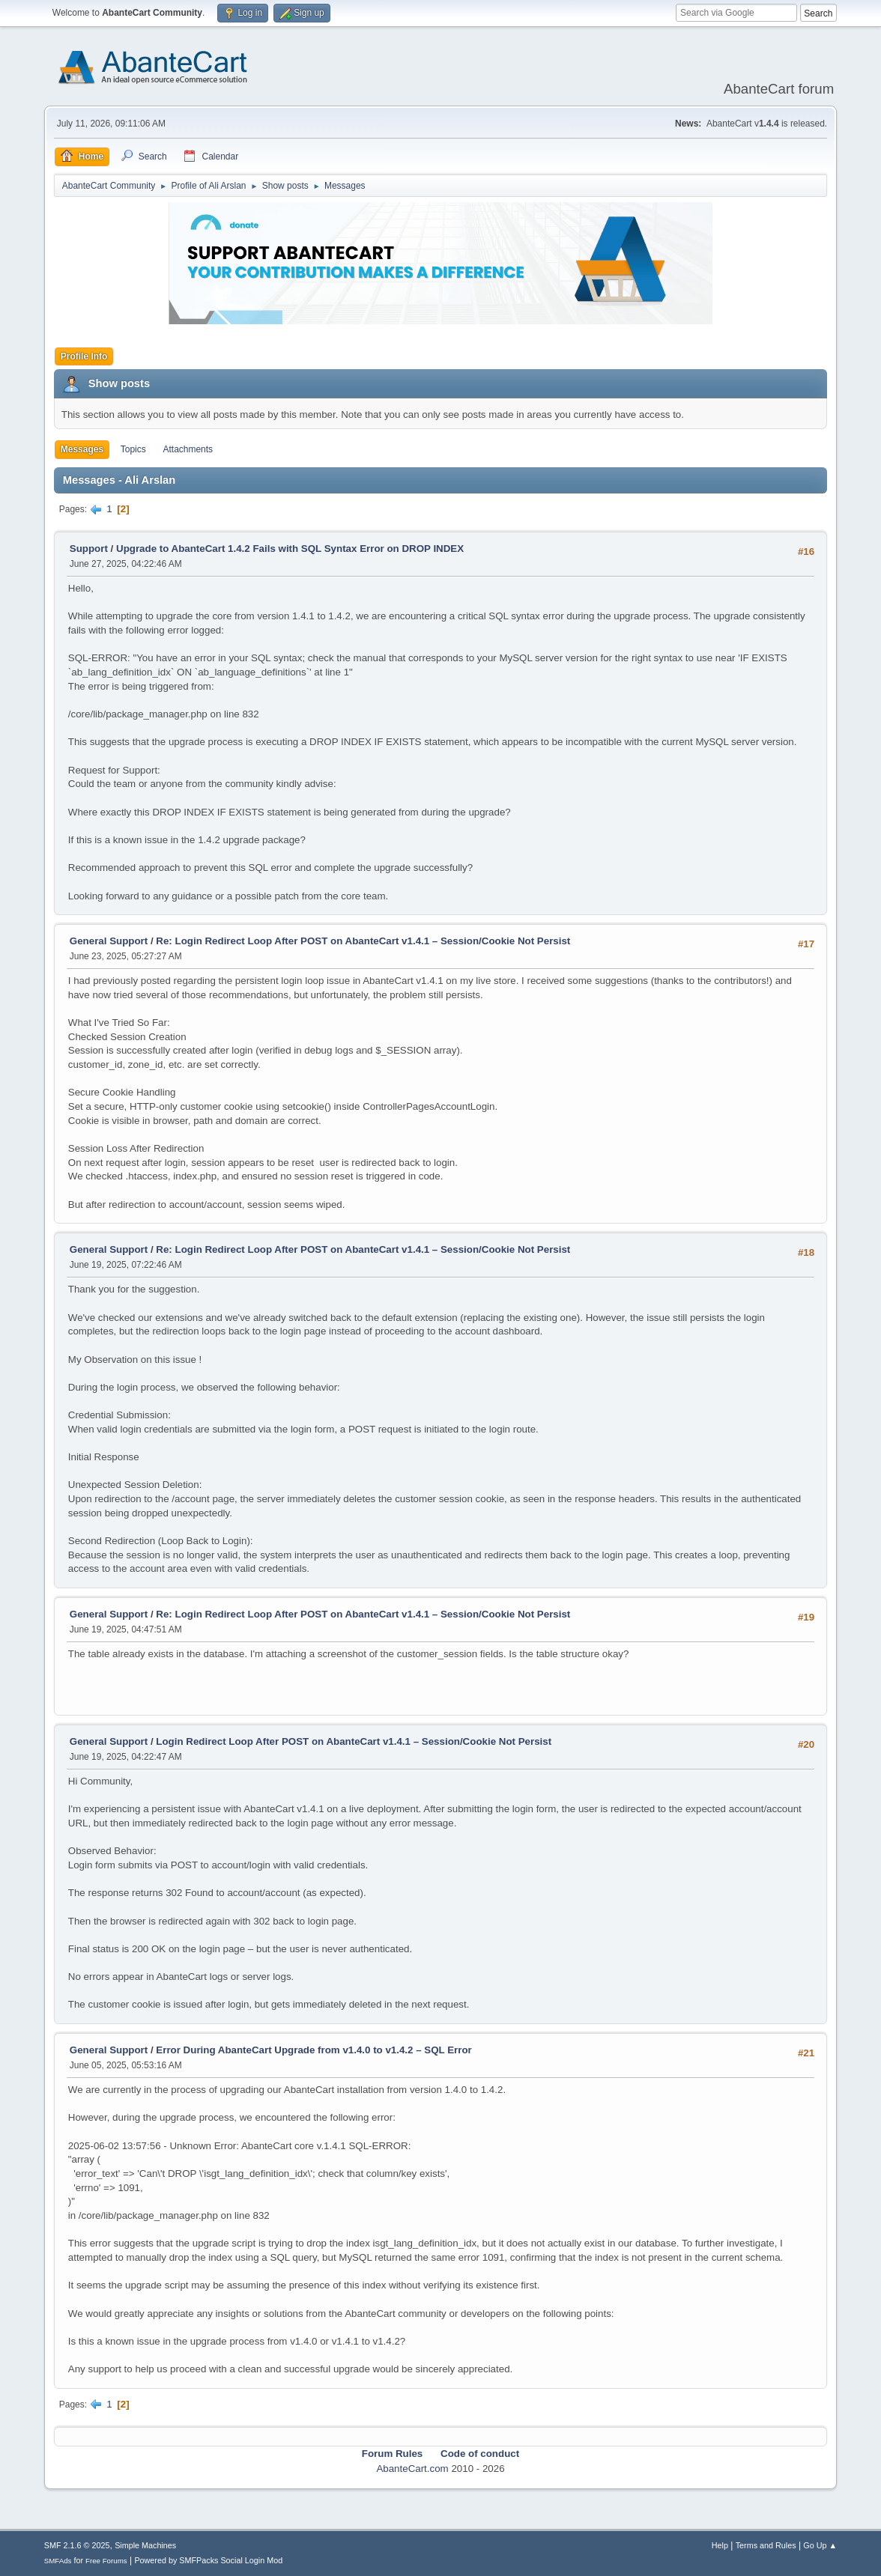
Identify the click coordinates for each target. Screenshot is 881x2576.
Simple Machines (145, 2545)
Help (720, 2545)
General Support (109, 941)
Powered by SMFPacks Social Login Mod (208, 2560)
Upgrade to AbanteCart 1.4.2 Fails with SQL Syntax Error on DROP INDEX (290, 548)
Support (89, 548)
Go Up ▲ (820, 2545)
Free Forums (106, 2561)
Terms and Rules (766, 2545)
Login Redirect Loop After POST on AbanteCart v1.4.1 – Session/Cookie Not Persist (353, 1741)
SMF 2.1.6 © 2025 (77, 2545)
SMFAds (58, 2561)
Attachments (188, 449)
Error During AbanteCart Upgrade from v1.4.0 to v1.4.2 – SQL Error (313, 2050)
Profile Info (84, 356)
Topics (133, 449)
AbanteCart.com (412, 2468)
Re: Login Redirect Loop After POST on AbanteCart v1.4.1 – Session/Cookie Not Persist (363, 941)
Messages (82, 449)
